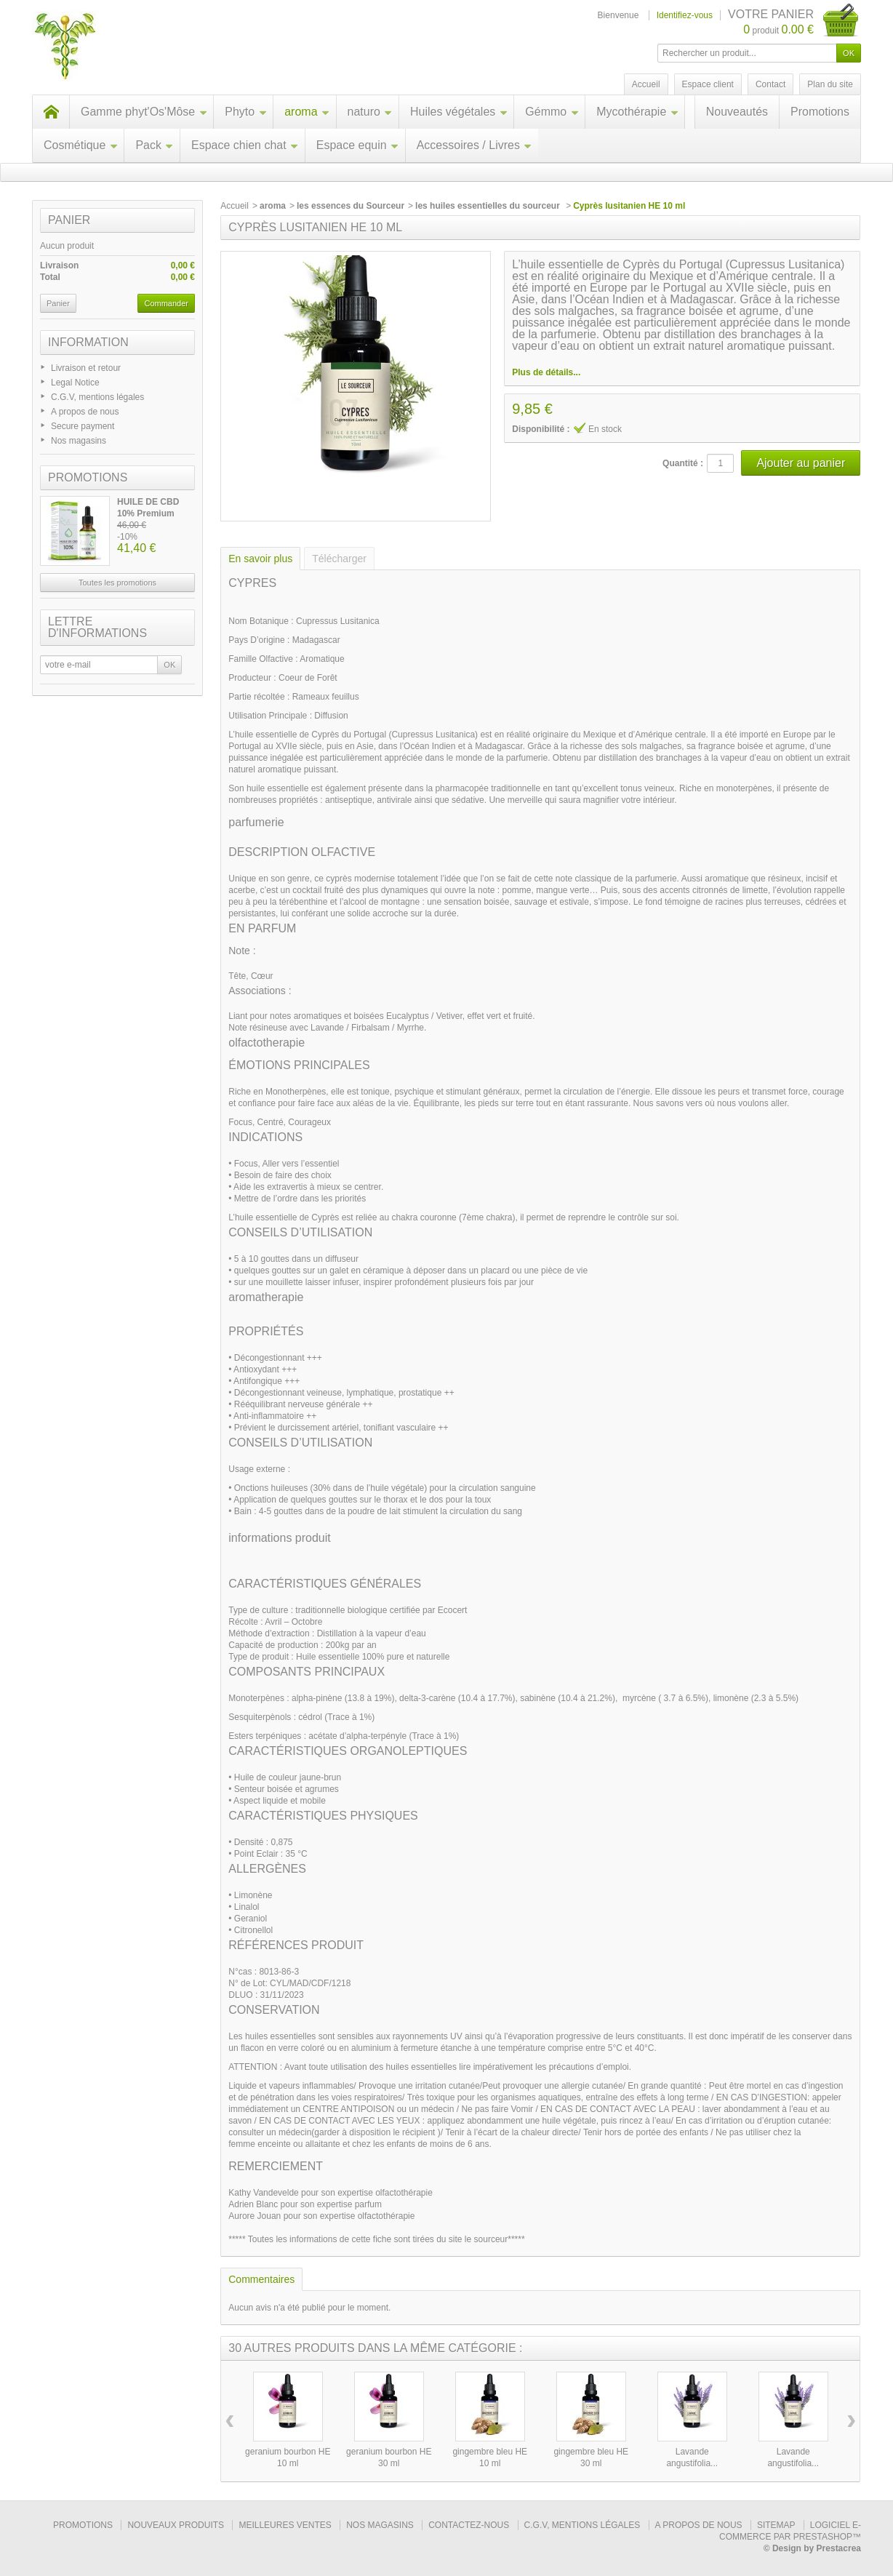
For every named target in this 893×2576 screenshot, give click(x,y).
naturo (370, 111)
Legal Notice (75, 382)
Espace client (708, 84)
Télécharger (339, 558)
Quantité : (682, 463)
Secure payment (82, 426)
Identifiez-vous (685, 15)
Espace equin (357, 145)
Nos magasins (78, 441)
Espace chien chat (245, 145)
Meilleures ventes (285, 2525)
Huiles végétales (459, 111)
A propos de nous (85, 412)
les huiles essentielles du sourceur (488, 206)
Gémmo (552, 111)
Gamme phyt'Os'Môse (144, 111)
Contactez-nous (468, 2525)
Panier (69, 220)
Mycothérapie (637, 111)
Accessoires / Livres (474, 145)
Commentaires (261, 2279)
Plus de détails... (546, 372)
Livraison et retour (86, 368)
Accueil (234, 206)
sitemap (776, 2525)
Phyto (246, 111)
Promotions (819, 111)
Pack (154, 145)
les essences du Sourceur (350, 206)
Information (88, 342)
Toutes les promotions (117, 582)
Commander (166, 303)
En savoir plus (260, 558)
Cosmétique (81, 145)
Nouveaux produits (175, 2525)
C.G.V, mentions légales (97, 397)
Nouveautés (737, 111)
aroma (306, 111)
